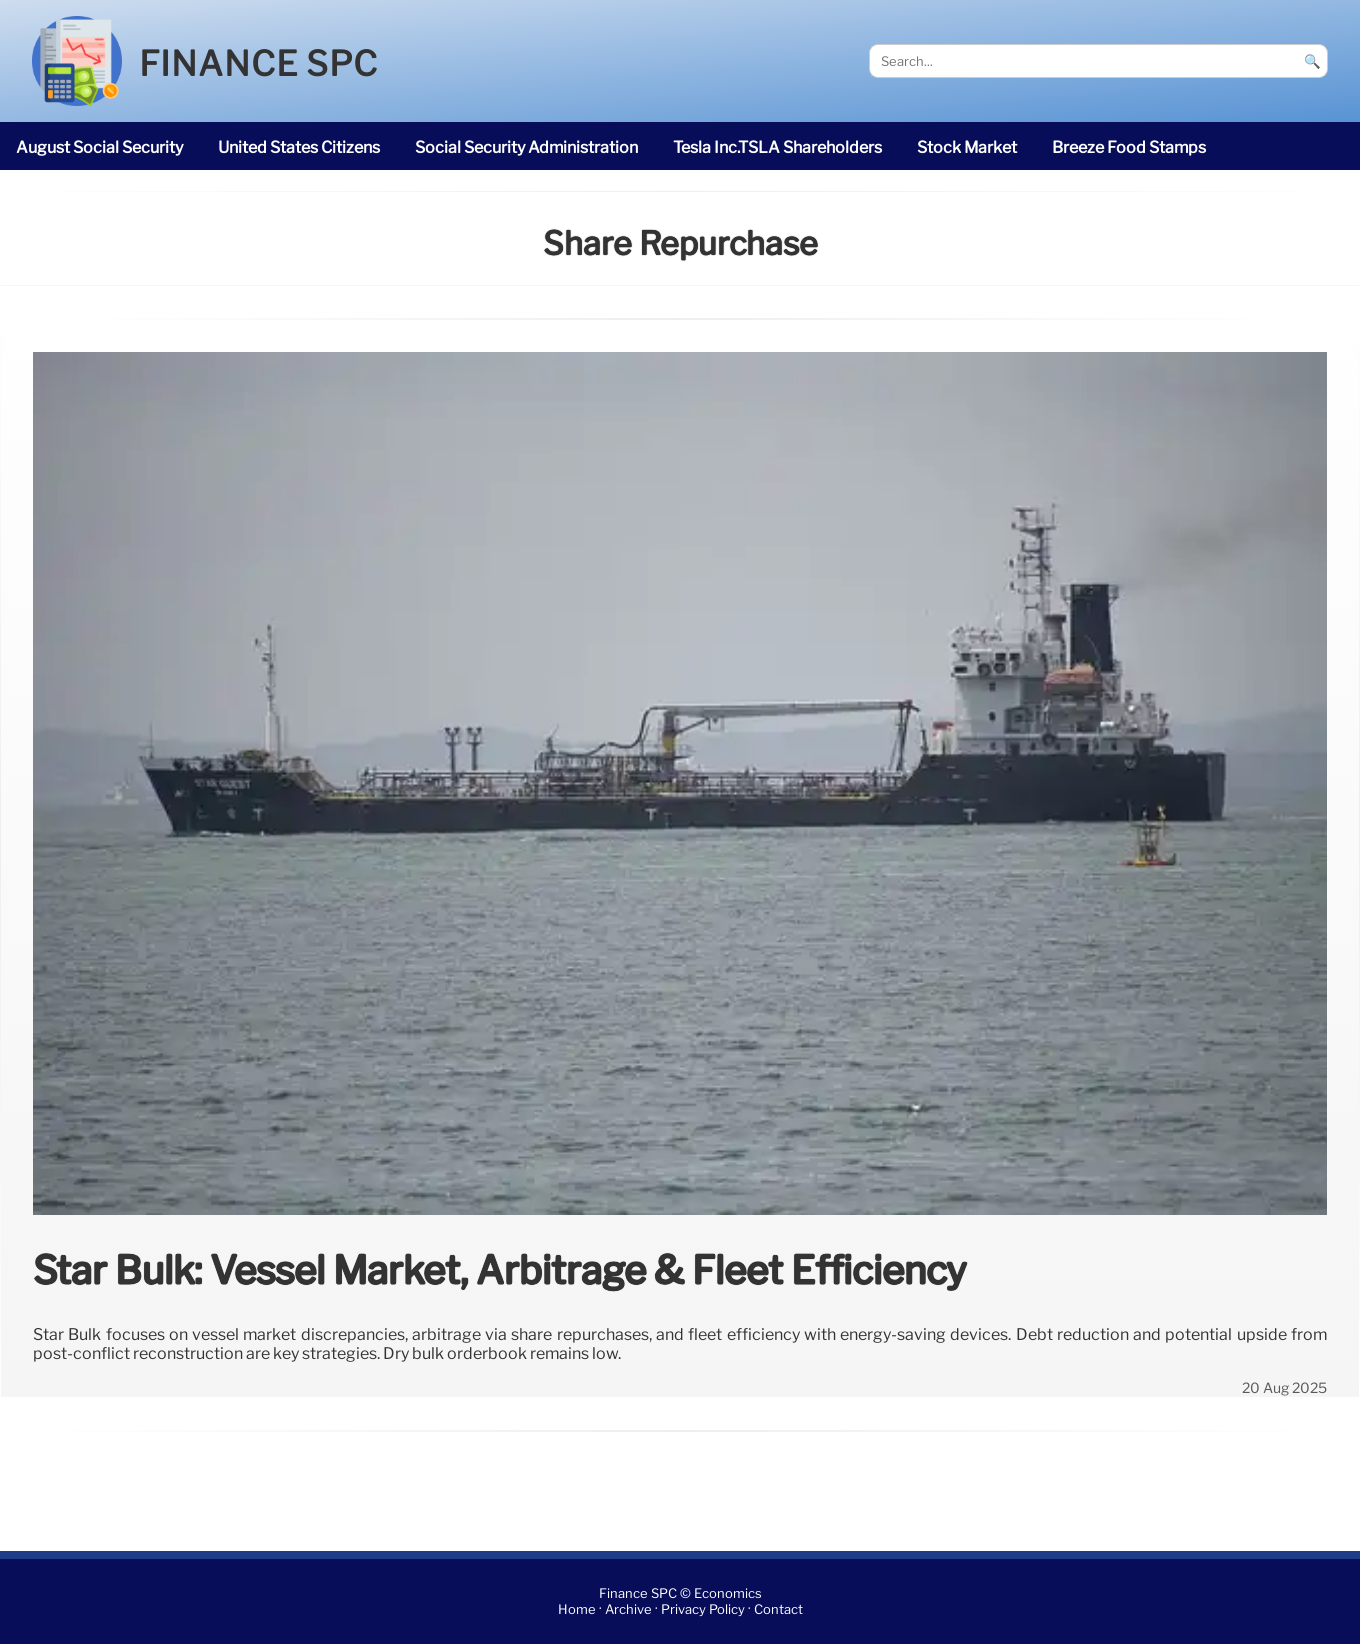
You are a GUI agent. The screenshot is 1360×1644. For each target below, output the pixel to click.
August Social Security (99, 147)
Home (577, 1609)
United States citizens (299, 147)
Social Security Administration (526, 147)
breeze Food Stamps (1129, 147)
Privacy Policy (703, 1609)
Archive (628, 1609)
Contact (778, 1609)
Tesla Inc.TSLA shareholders (777, 147)
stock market (967, 147)
